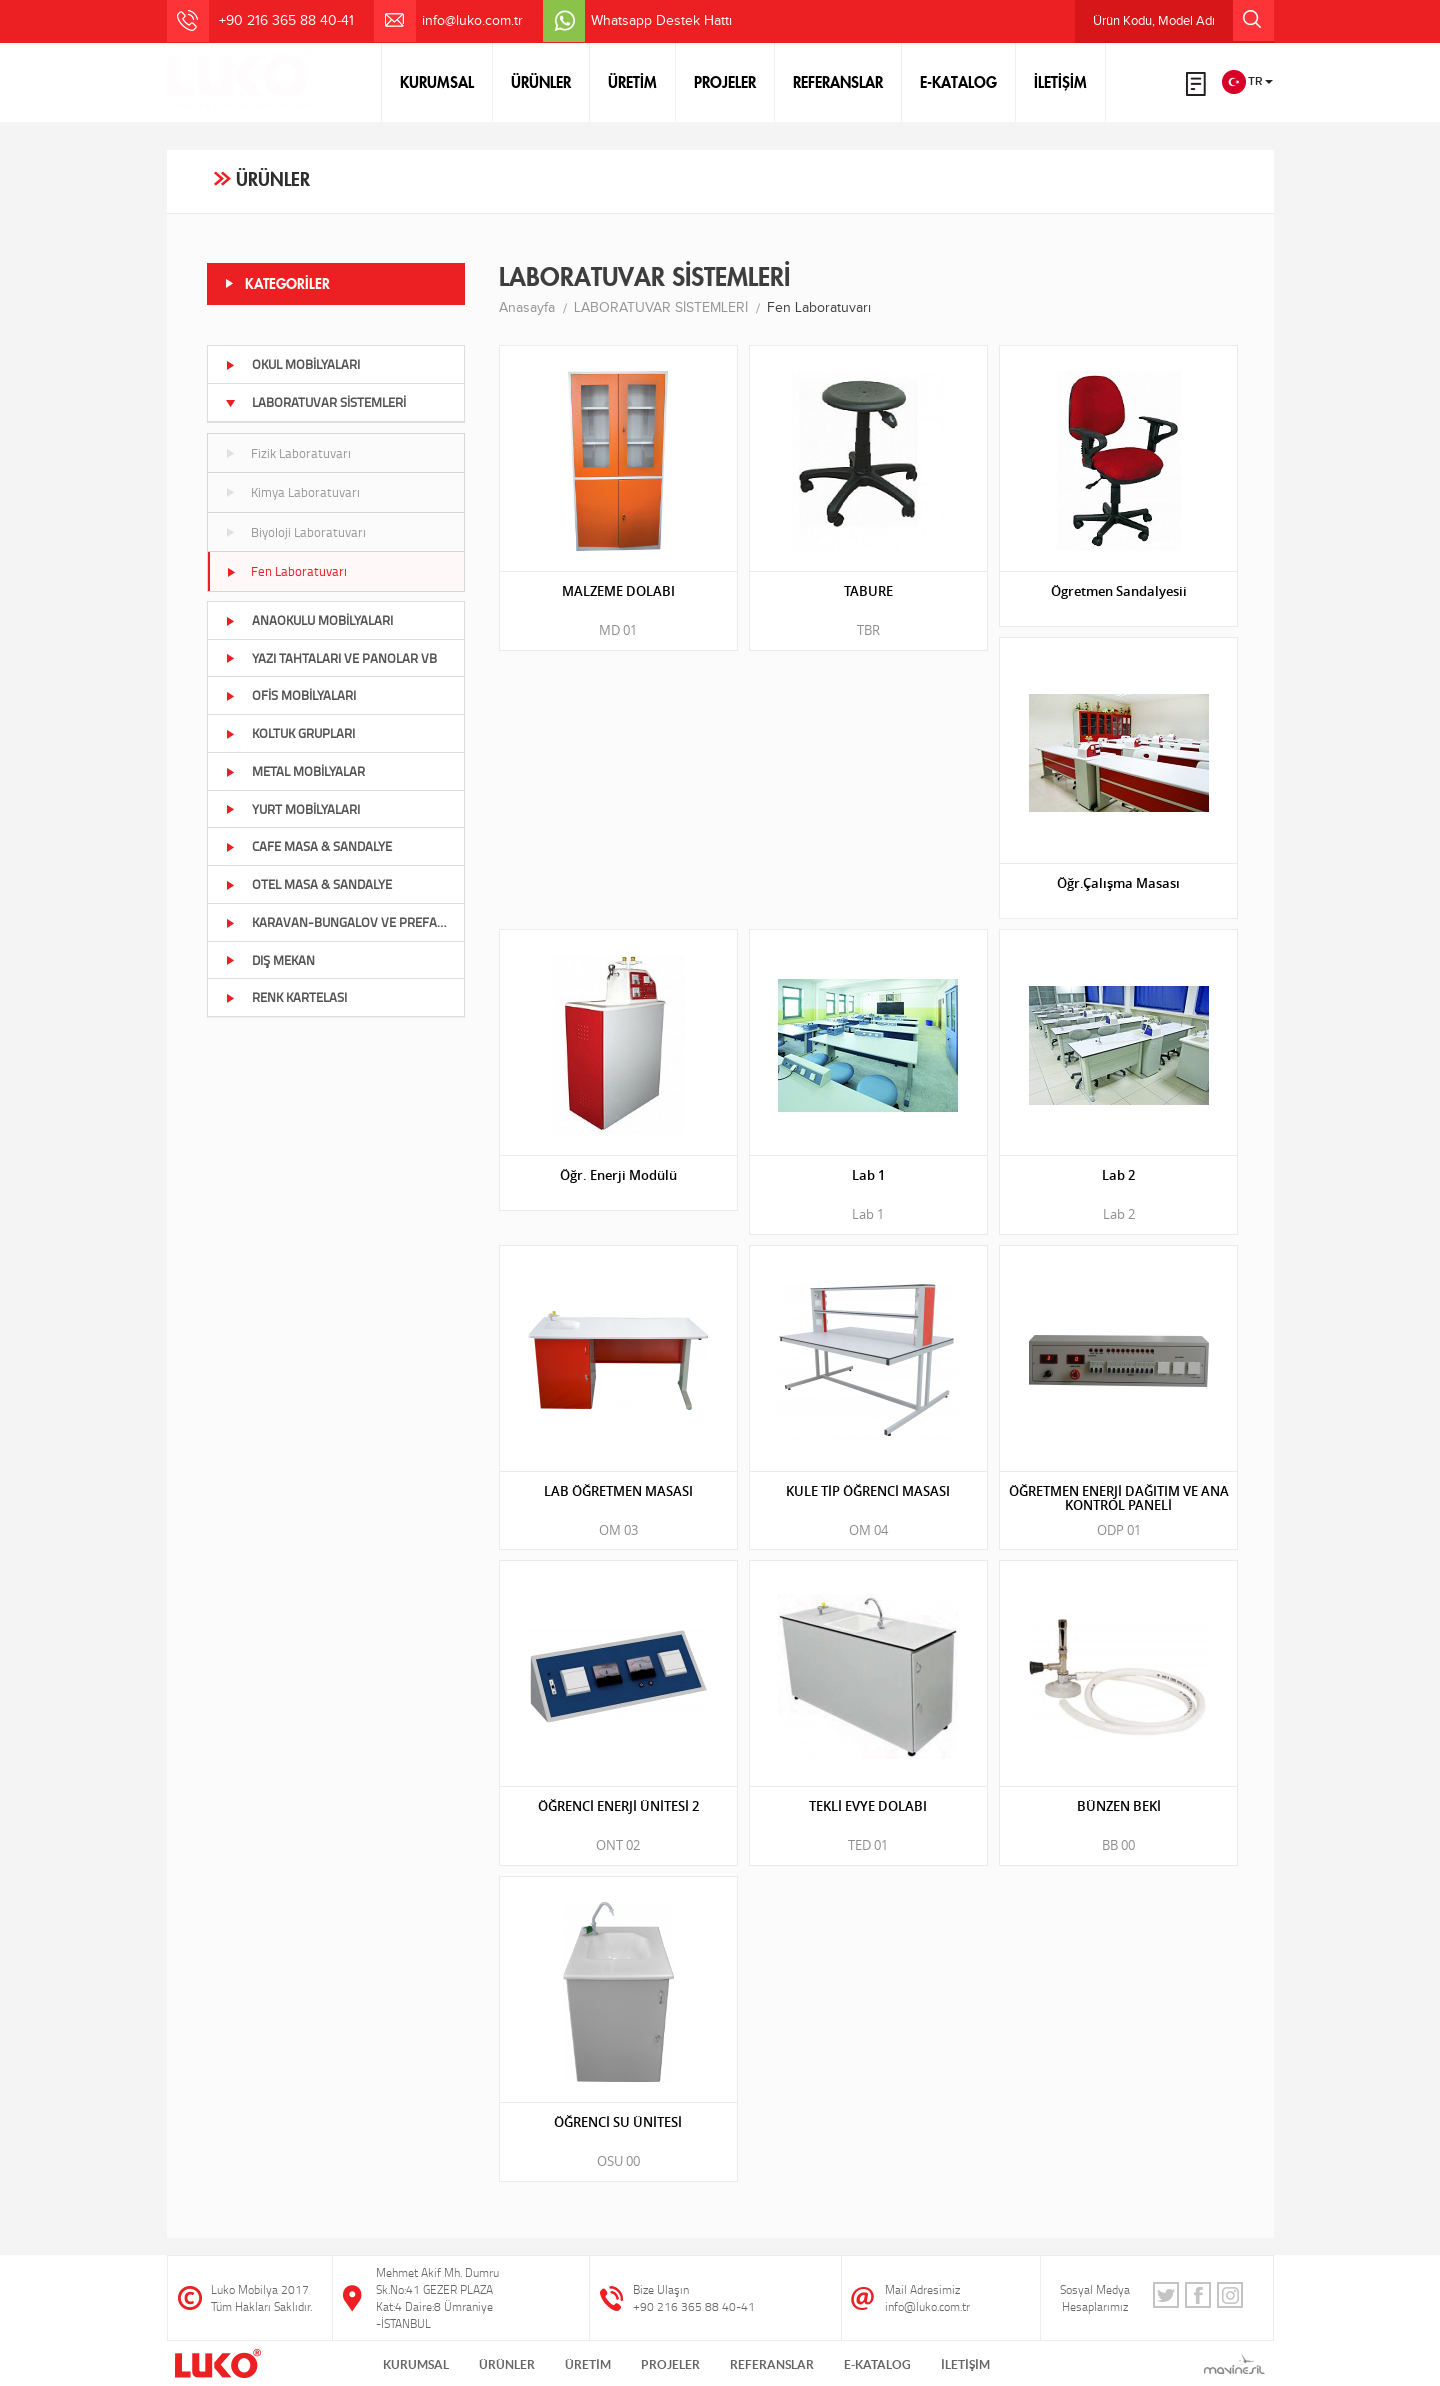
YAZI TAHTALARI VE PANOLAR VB (331, 658)
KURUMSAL (437, 82)
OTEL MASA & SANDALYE (308, 884)
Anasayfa (527, 308)
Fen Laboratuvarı (286, 571)
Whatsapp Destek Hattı (661, 21)
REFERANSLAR (838, 82)
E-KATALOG (958, 82)
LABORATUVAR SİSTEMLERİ (315, 402)
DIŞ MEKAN (270, 960)
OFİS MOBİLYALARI (290, 695)
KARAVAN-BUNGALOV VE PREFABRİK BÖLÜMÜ (345, 922)
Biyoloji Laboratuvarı (295, 532)
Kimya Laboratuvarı (292, 492)
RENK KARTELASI (286, 997)
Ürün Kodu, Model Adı (1183, 20)
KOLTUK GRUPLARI (290, 733)
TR (1247, 82)
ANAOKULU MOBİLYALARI (309, 620)
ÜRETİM (632, 82)
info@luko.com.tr (472, 21)
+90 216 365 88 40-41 (694, 2306)
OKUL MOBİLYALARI (292, 364)
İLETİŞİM (1060, 82)
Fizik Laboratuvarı (288, 453)
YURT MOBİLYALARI (292, 809)
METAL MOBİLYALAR (295, 771)
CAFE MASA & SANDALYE (308, 846)
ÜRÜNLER (541, 82)
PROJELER (725, 82)
